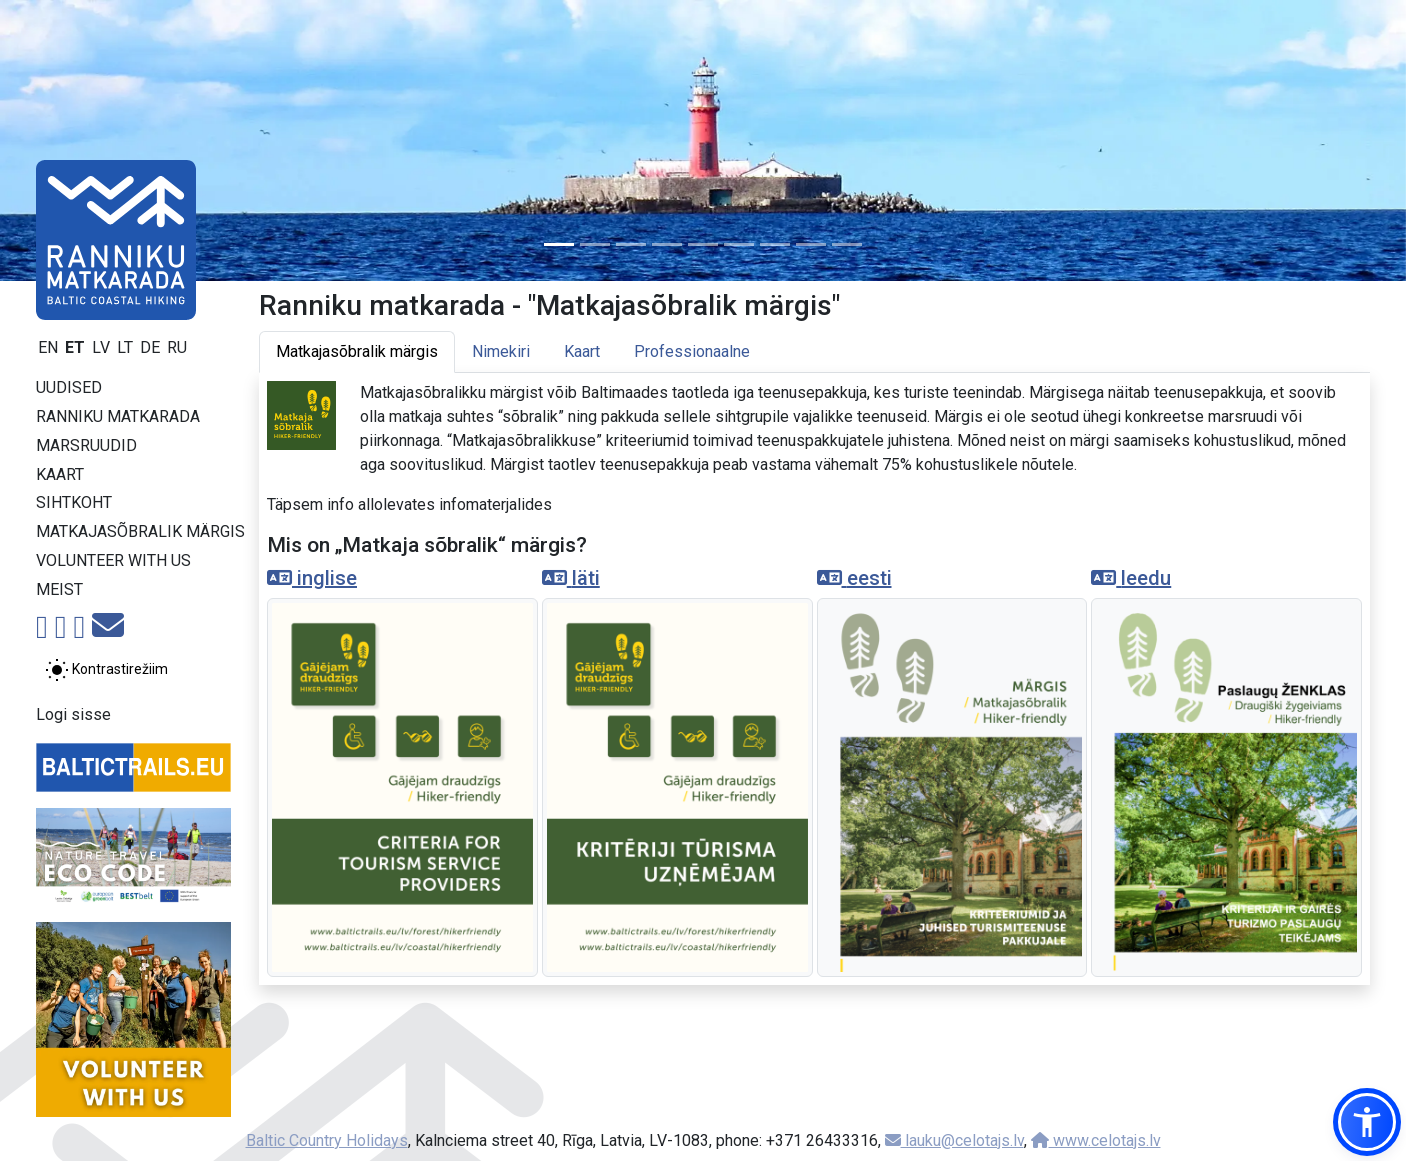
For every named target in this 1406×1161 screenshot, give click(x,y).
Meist (59, 589)
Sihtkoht (74, 502)
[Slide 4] (667, 244)
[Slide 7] (775, 244)
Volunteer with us (113, 560)
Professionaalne (692, 351)
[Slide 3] (631, 244)
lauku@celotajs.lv (954, 1140)
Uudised (69, 387)
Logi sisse (73, 714)
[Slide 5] (703, 244)
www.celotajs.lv (1096, 1140)
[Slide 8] (811, 244)
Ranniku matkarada (118, 416)
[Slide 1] (559, 244)
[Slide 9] (847, 244)
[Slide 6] (739, 244)
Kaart (60, 474)
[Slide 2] (595, 244)
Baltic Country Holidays (327, 1140)
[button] (1367, 1122)
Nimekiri (501, 351)
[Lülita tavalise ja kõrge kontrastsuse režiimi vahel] (106, 670)
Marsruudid (86, 445)
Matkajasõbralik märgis (140, 531)
